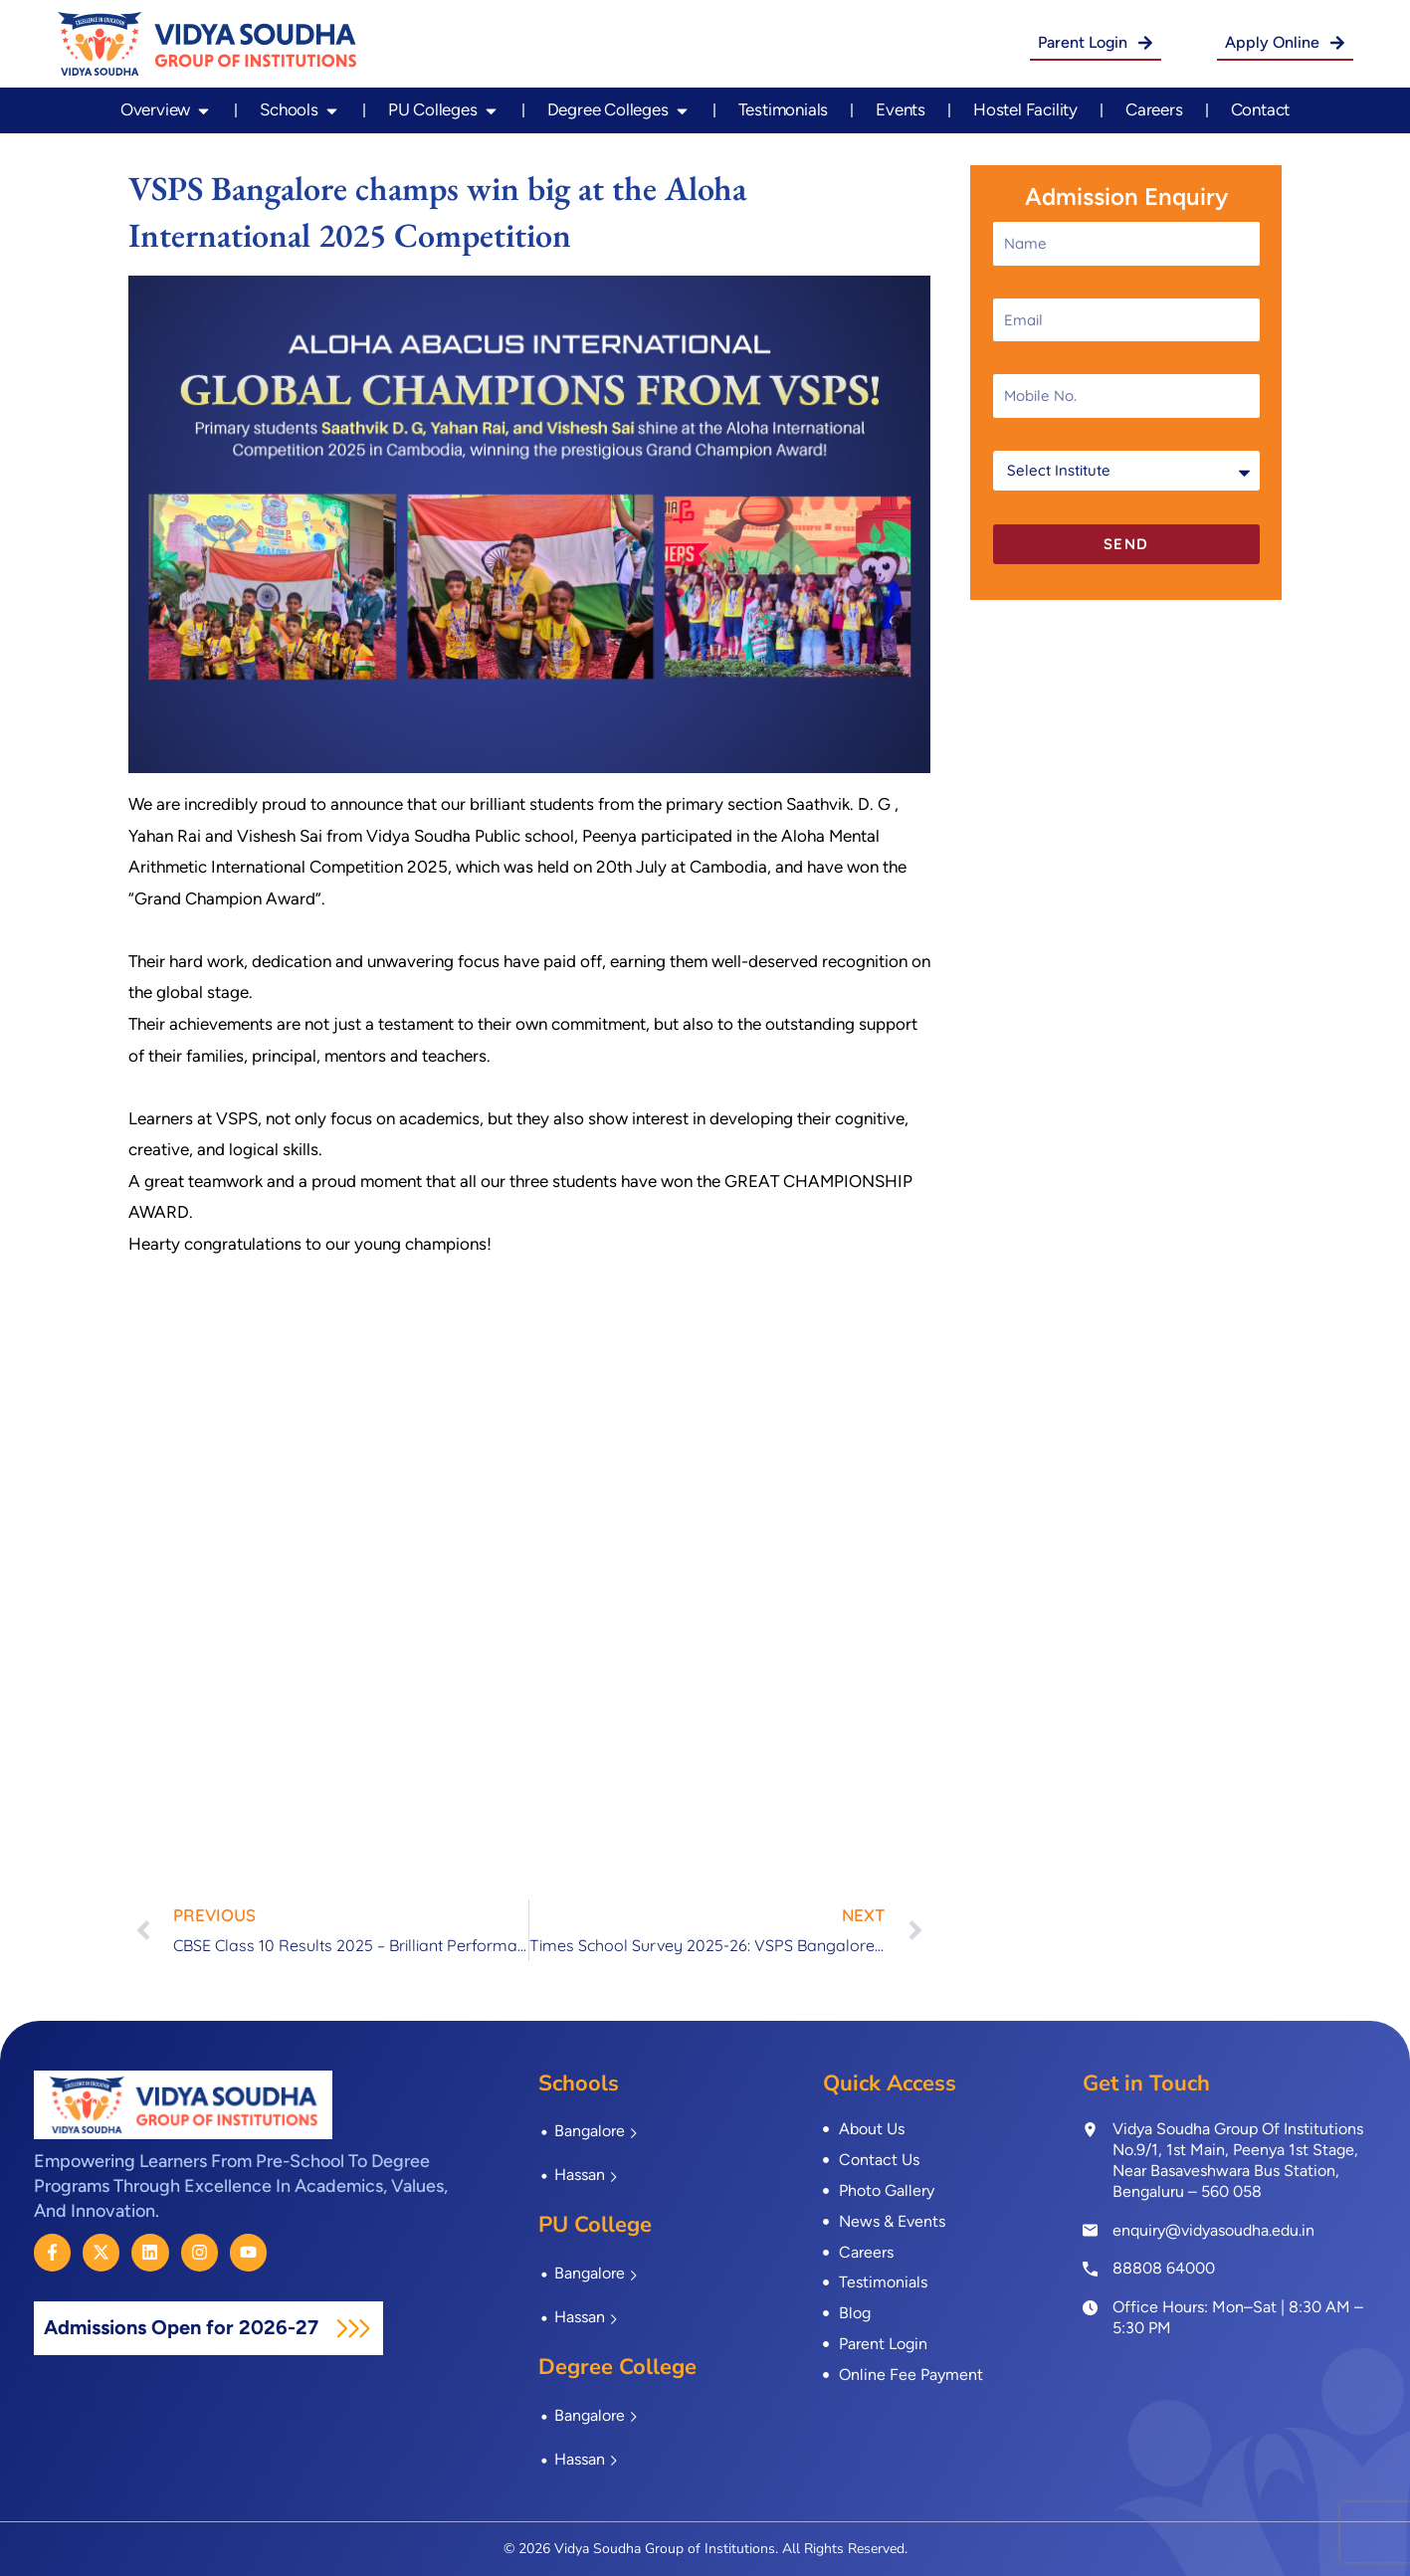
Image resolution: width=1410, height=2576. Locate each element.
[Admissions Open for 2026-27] (353, 2328)
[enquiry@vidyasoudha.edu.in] (1090, 2230)
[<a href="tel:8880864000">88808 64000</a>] (1090, 2268)
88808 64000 (1163, 2268)
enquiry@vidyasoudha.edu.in (1213, 2230)
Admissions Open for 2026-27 (183, 2327)
